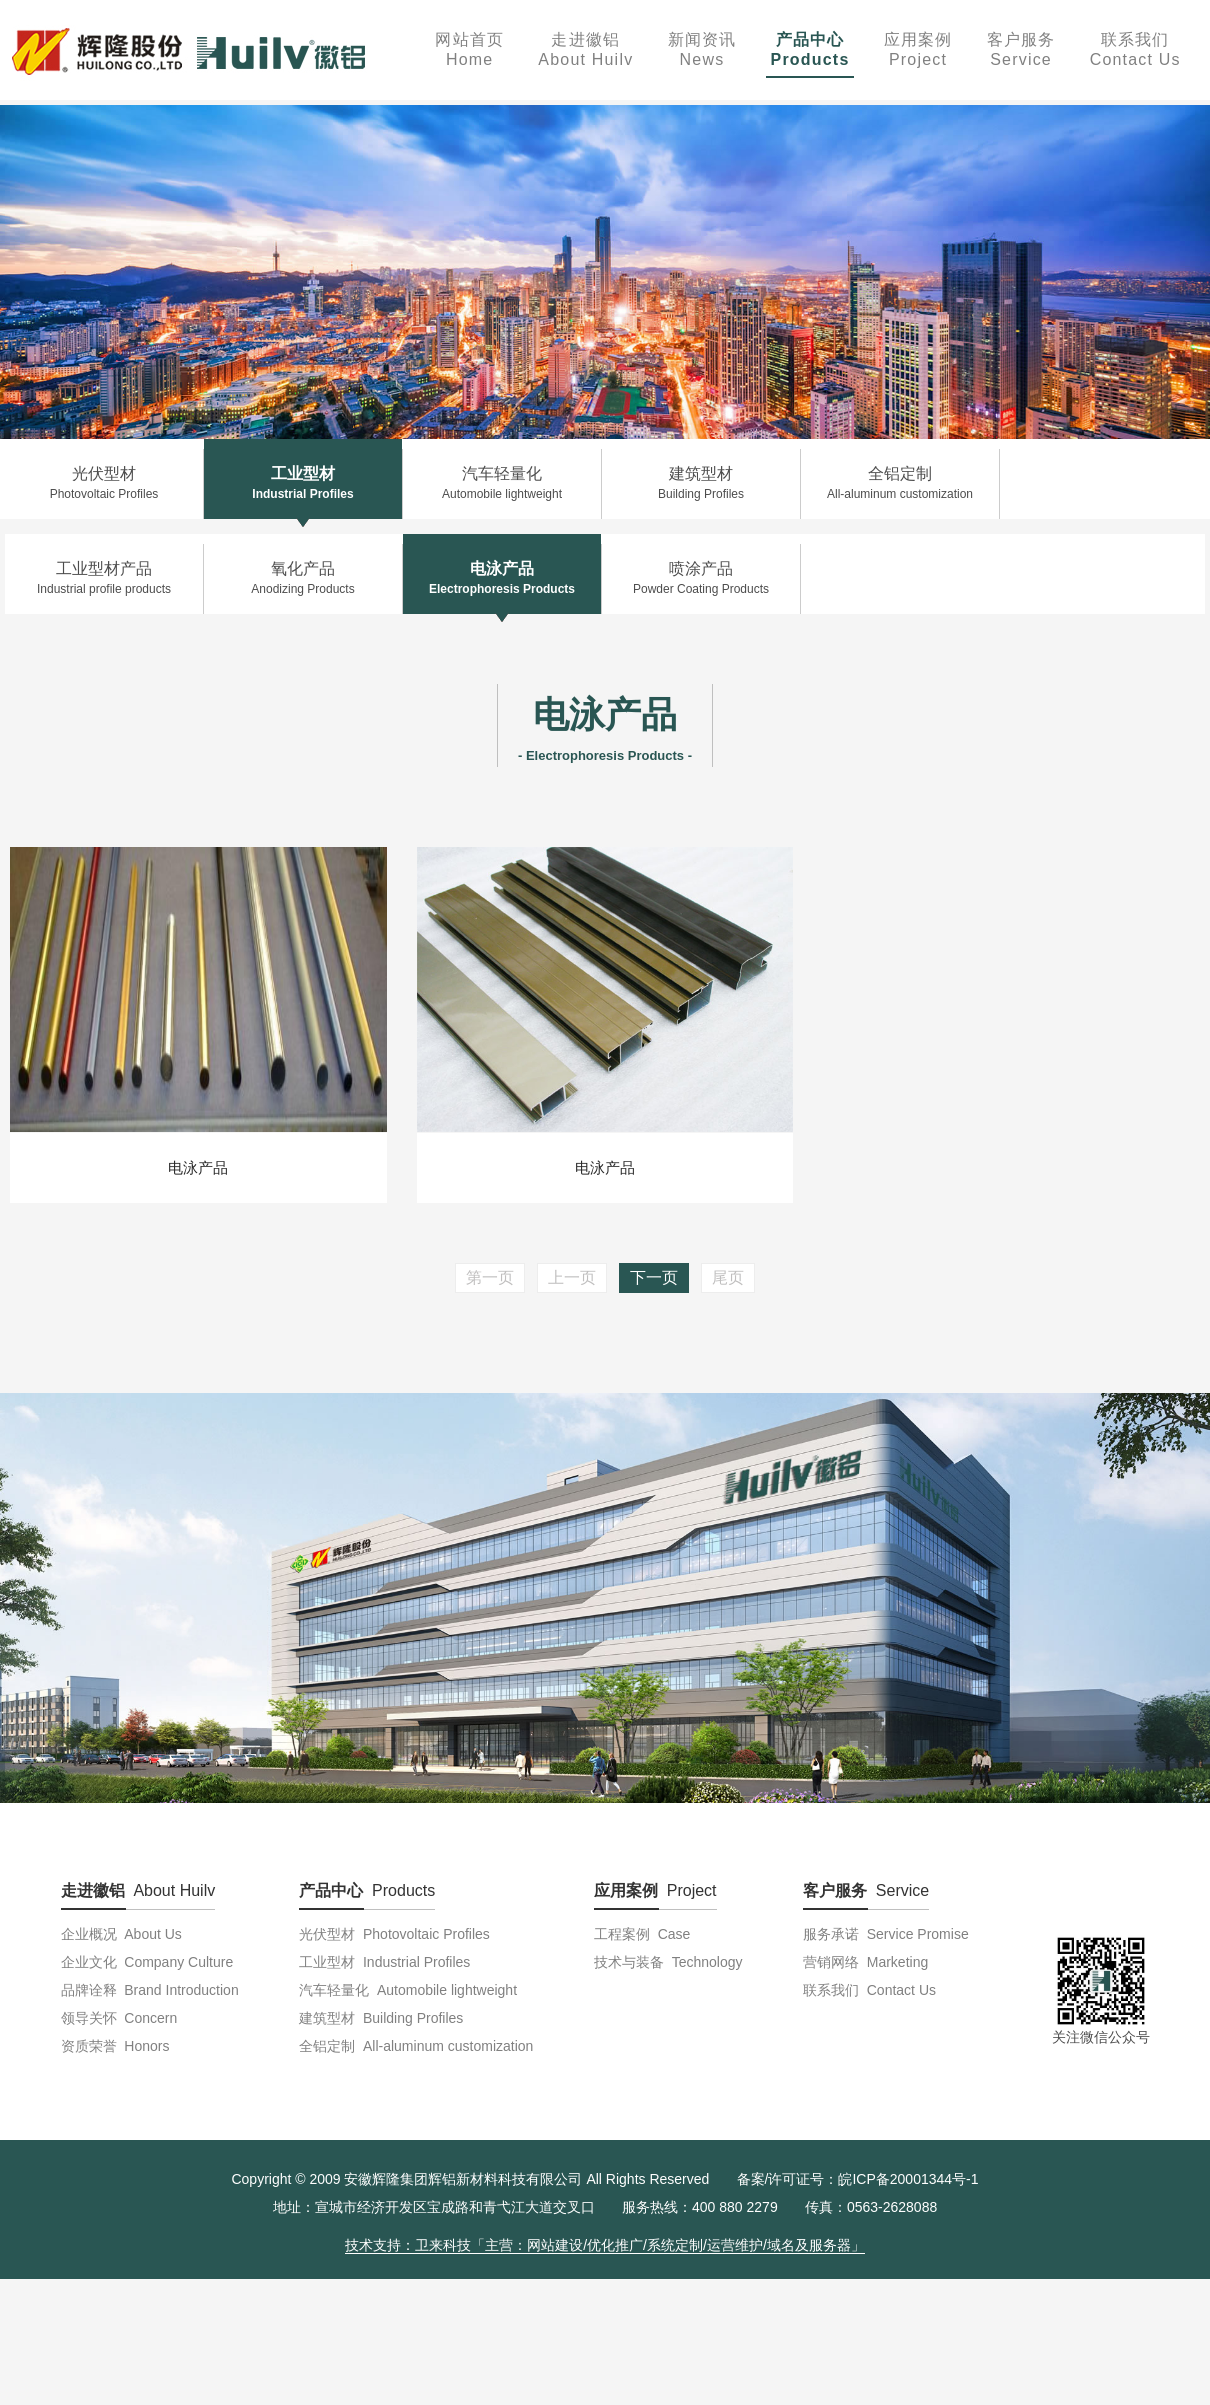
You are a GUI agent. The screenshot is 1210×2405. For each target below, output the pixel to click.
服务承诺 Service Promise (886, 1934)
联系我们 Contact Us (869, 1990)
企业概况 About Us (121, 1934)
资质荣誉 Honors (115, 2046)
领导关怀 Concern (119, 2018)
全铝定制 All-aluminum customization (416, 2046)
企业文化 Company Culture (147, 1962)
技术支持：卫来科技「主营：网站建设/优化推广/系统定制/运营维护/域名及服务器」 (605, 2245)
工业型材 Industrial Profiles (384, 1962)
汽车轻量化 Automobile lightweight (408, 1990)
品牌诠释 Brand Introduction (150, 1990)
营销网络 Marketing (865, 1962)
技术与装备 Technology (668, 1962)
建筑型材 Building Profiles (381, 2018)
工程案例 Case (642, 1934)
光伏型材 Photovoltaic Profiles (394, 1934)
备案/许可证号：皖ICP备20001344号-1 (858, 2179)
